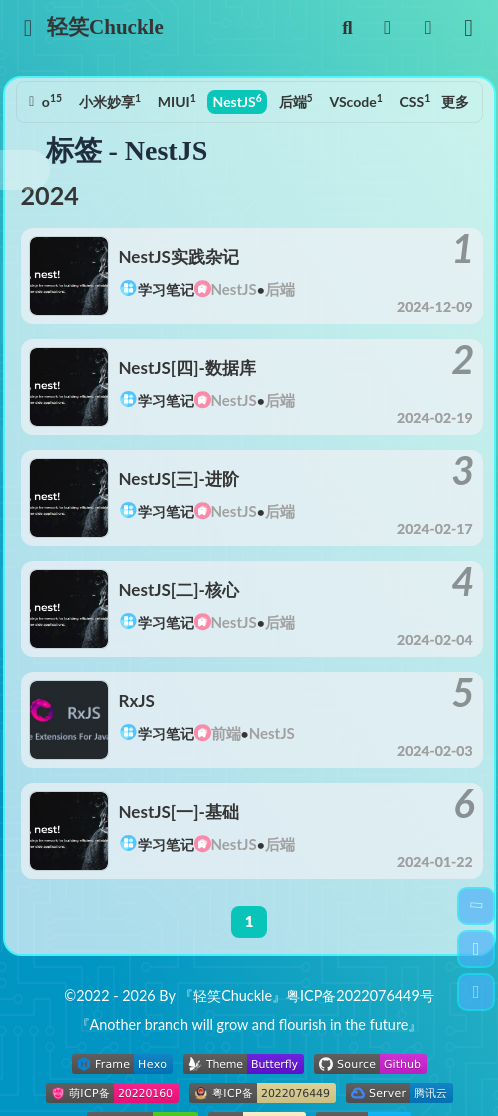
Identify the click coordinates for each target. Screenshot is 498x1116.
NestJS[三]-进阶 (179, 478)
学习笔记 (166, 289)
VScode (355, 101)
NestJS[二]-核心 (179, 589)
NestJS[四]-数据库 (187, 367)
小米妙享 (110, 101)
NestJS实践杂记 (179, 256)
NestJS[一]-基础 (179, 811)
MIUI (177, 101)
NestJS (237, 101)
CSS (415, 101)
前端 (226, 733)
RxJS (137, 700)
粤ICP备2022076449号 (360, 995)
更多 (455, 101)
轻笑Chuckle (106, 27)
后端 (296, 101)
